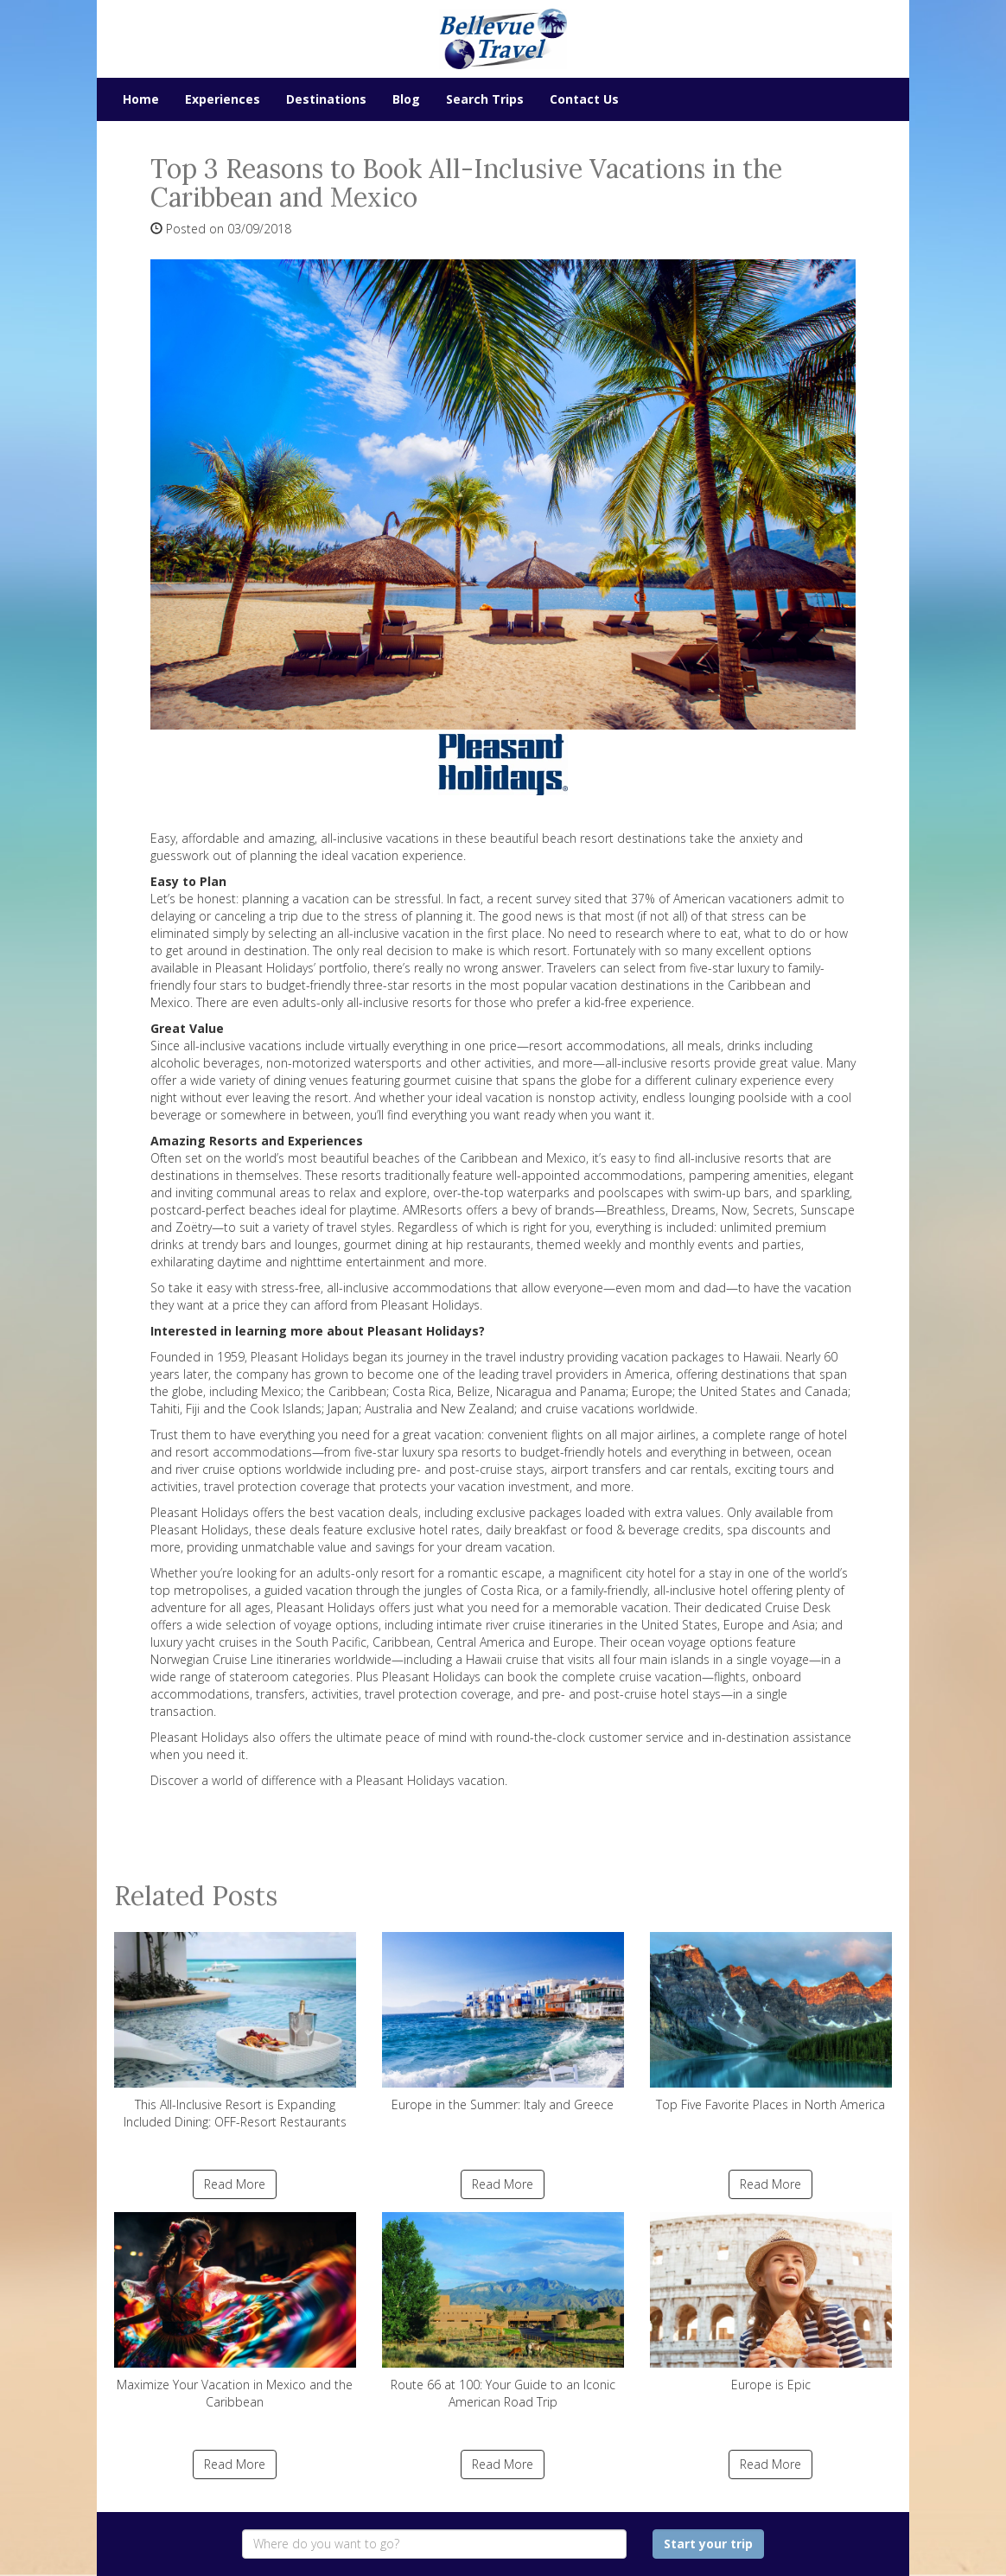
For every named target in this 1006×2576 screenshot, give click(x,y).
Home (141, 99)
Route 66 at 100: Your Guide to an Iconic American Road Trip (503, 2311)
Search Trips (485, 99)
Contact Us (584, 99)
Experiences (222, 99)
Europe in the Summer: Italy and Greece (503, 2022)
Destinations (326, 99)
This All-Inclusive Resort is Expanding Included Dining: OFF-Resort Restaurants (235, 2031)
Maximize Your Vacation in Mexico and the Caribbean (235, 2311)
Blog (406, 99)
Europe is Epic (771, 2302)
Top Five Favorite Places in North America (771, 2022)
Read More (234, 2184)
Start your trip (708, 2543)
